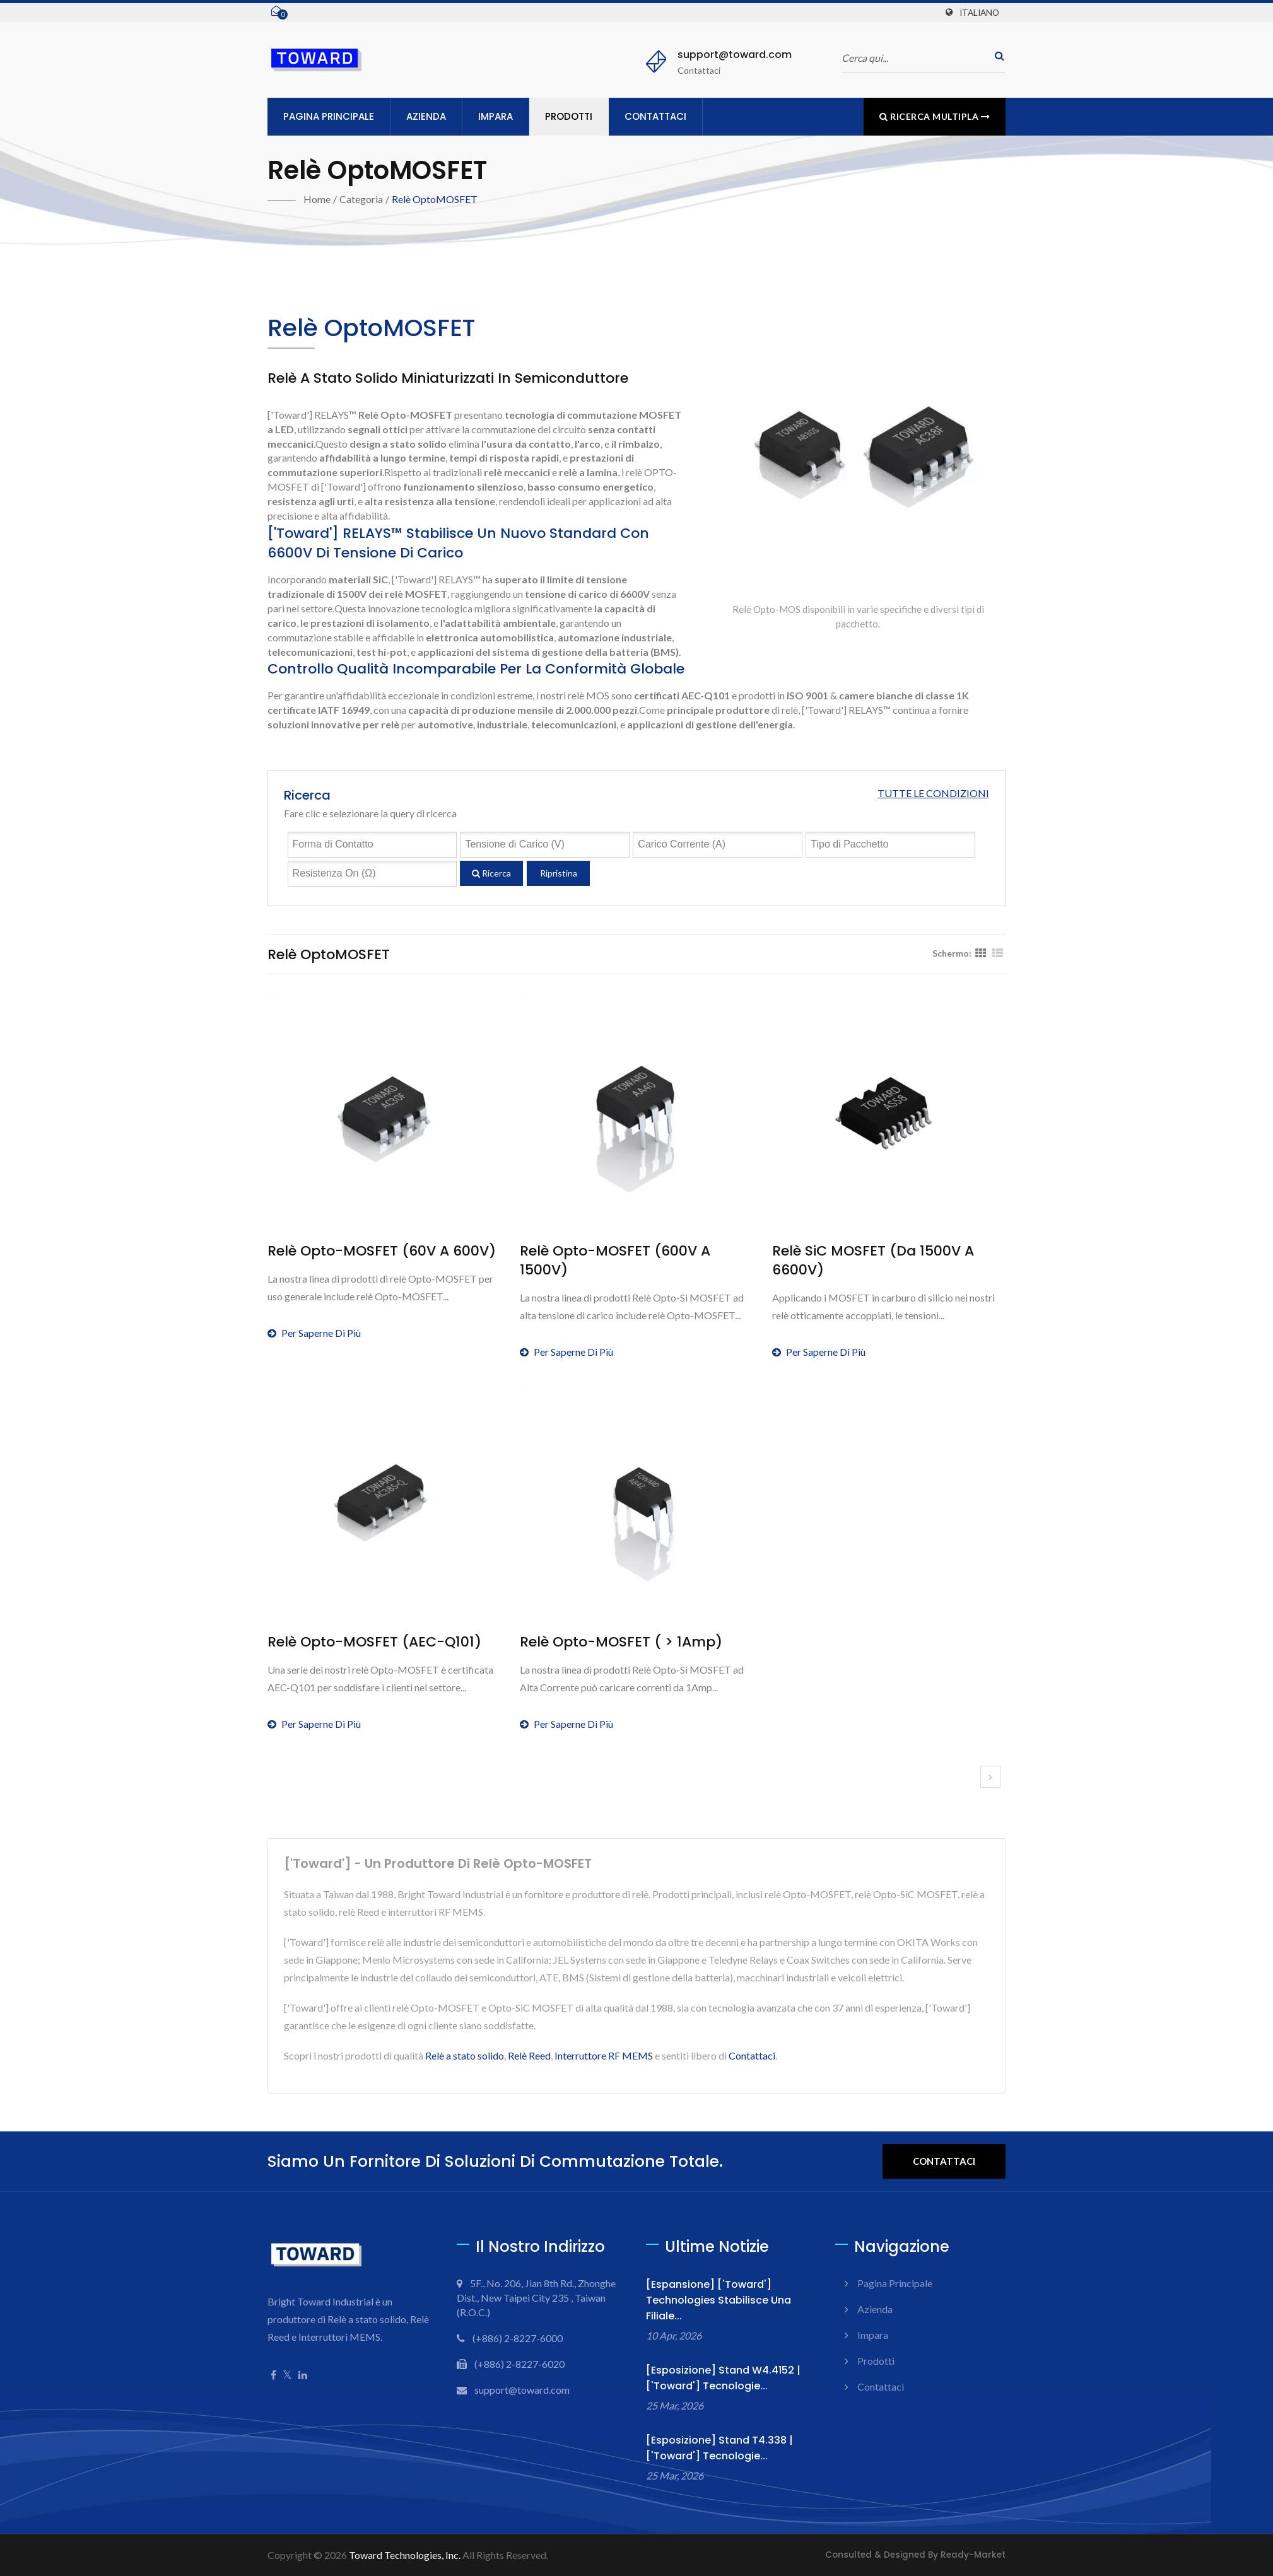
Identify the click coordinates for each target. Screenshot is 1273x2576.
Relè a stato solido (464, 2055)
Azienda (426, 116)
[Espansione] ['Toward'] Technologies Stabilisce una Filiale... (718, 2300)
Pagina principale (328, 116)
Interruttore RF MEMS (603, 2055)
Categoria (361, 199)
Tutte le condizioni (933, 793)
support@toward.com (735, 54)
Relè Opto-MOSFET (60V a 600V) (381, 1251)
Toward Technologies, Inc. (405, 2555)
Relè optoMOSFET (435, 199)
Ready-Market (973, 2555)
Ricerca (491, 873)
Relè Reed (529, 2055)
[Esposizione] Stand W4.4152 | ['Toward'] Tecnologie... (723, 2378)
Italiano (979, 13)
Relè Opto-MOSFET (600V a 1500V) (615, 1260)
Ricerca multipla (934, 116)
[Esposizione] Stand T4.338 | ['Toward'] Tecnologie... (719, 2448)
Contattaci (655, 116)
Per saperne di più (314, 1333)
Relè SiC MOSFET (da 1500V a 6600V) (873, 1260)
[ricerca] (996, 56)
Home (317, 199)
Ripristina (558, 873)
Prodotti (568, 116)
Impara (495, 116)
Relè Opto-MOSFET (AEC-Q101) (374, 1642)
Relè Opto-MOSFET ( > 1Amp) (621, 1642)
